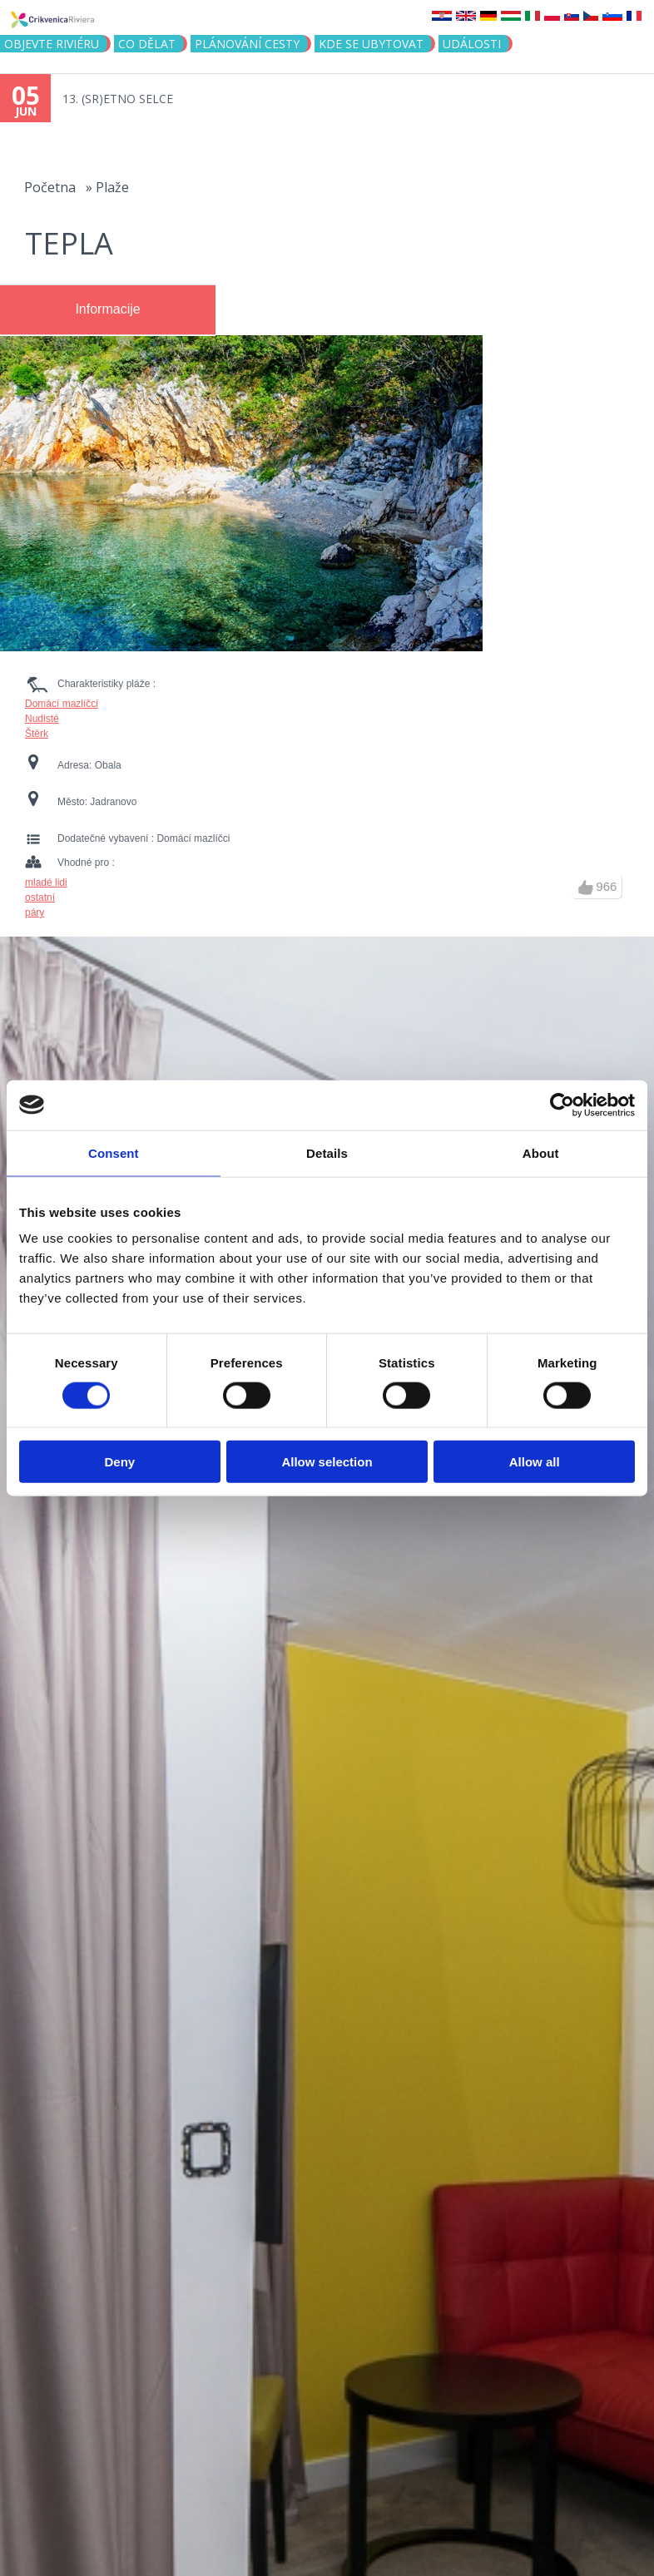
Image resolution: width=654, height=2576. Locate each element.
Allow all (534, 1462)
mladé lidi (46, 882)
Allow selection (326, 1462)
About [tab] (541, 1152)
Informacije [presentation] (107, 309)
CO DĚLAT (147, 44)
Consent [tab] (113, 1152)
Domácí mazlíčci (61, 704)
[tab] (108, 310)
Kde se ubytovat (371, 44)
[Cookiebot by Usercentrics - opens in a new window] (562, 1104)
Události (472, 44)
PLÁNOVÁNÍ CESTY (247, 44)
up (586, 887)
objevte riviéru (51, 44)
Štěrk (36, 733)
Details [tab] (327, 1152)
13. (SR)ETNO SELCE (117, 98)
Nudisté (42, 718)
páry (34, 912)
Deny (119, 1462)
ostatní (40, 897)
